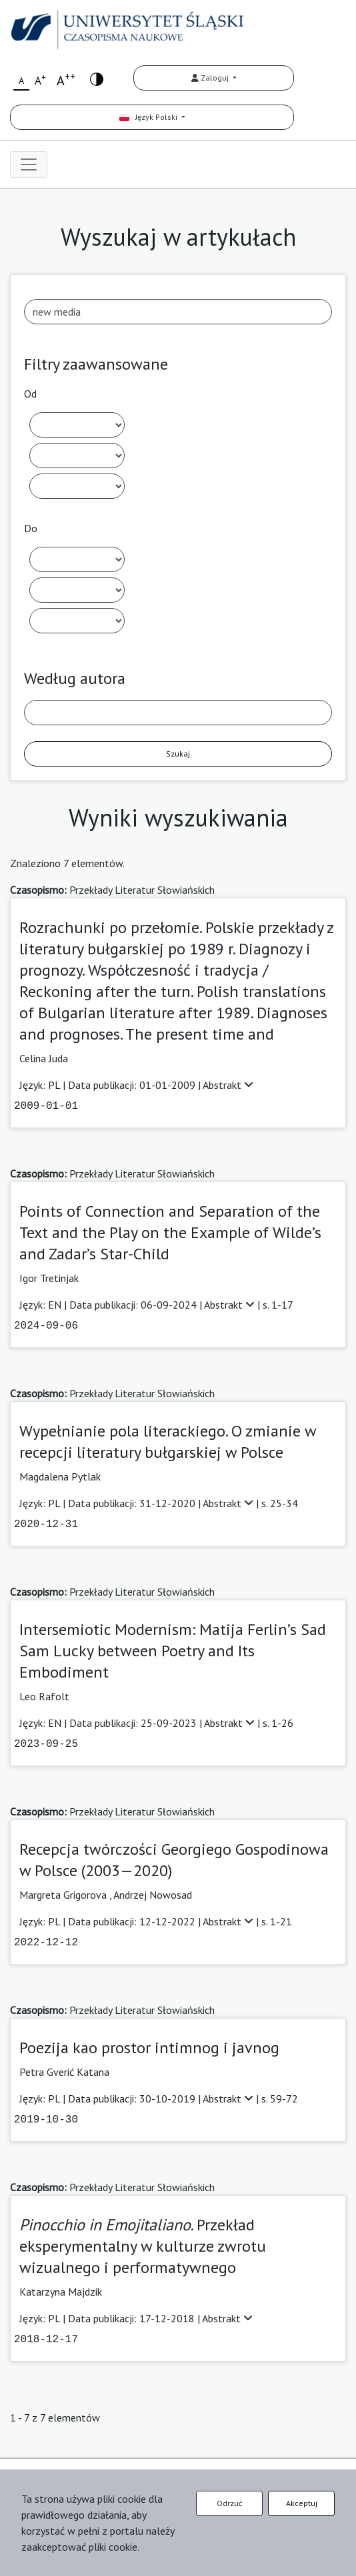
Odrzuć (229, 2503)
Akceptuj (301, 2503)
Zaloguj (211, 78)
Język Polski (149, 117)
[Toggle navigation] (28, 164)
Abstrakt (228, 1085)
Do (30, 528)
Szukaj (178, 754)
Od (30, 393)
